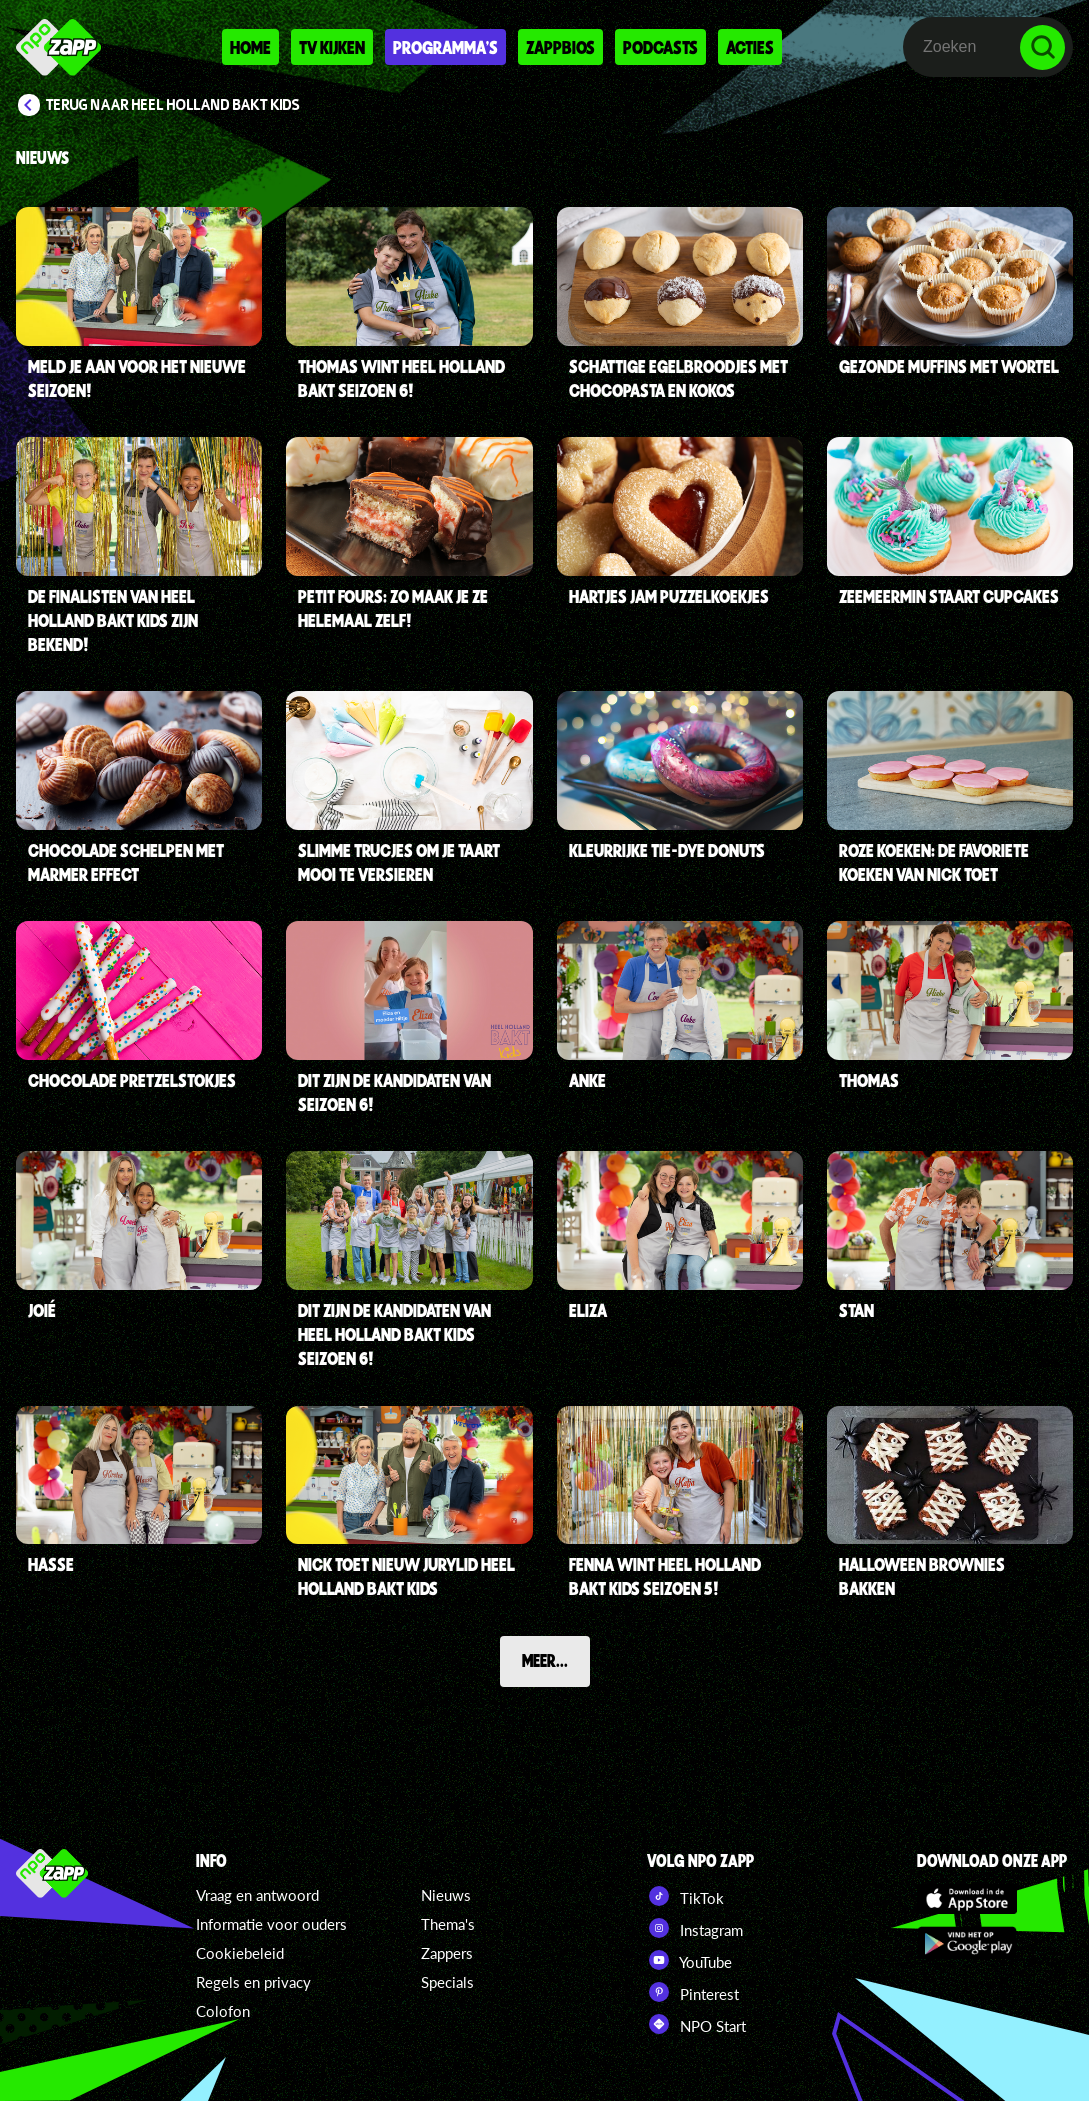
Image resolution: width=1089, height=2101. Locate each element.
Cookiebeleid (240, 1953)
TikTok (685, 1896)
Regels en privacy (253, 1982)
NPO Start (696, 2024)
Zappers (447, 1953)
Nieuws (446, 1895)
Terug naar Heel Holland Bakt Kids (173, 105)
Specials (447, 1982)
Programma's (445, 47)
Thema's (448, 1924)
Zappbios (560, 47)
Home (250, 47)
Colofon (223, 2011)
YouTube (689, 1960)
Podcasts (660, 47)
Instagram (695, 1928)
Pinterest (693, 1992)
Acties (750, 47)
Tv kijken (332, 47)
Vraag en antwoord (257, 1895)
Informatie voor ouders (271, 1924)
